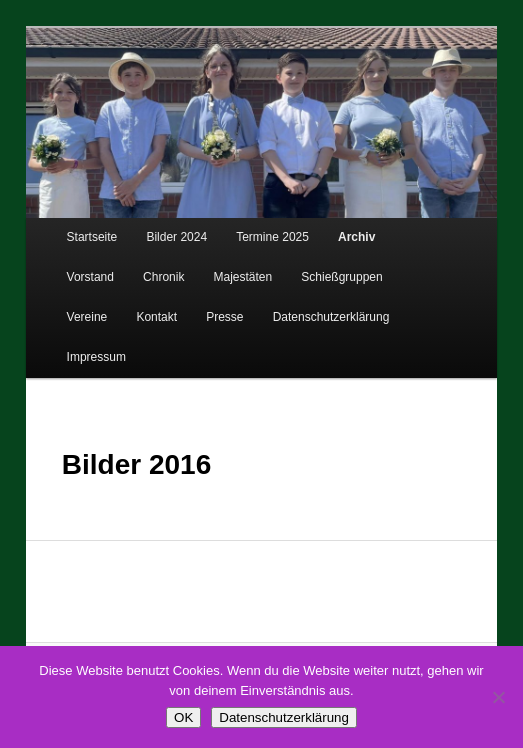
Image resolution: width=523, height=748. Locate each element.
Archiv (356, 237)
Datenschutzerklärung (331, 317)
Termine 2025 (272, 237)
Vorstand (90, 277)
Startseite (92, 237)
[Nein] (498, 697)
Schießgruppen (341, 277)
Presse (224, 317)
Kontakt (156, 317)
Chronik (163, 277)
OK (183, 717)
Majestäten (243, 277)
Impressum (96, 357)
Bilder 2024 (176, 237)
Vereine (87, 317)
